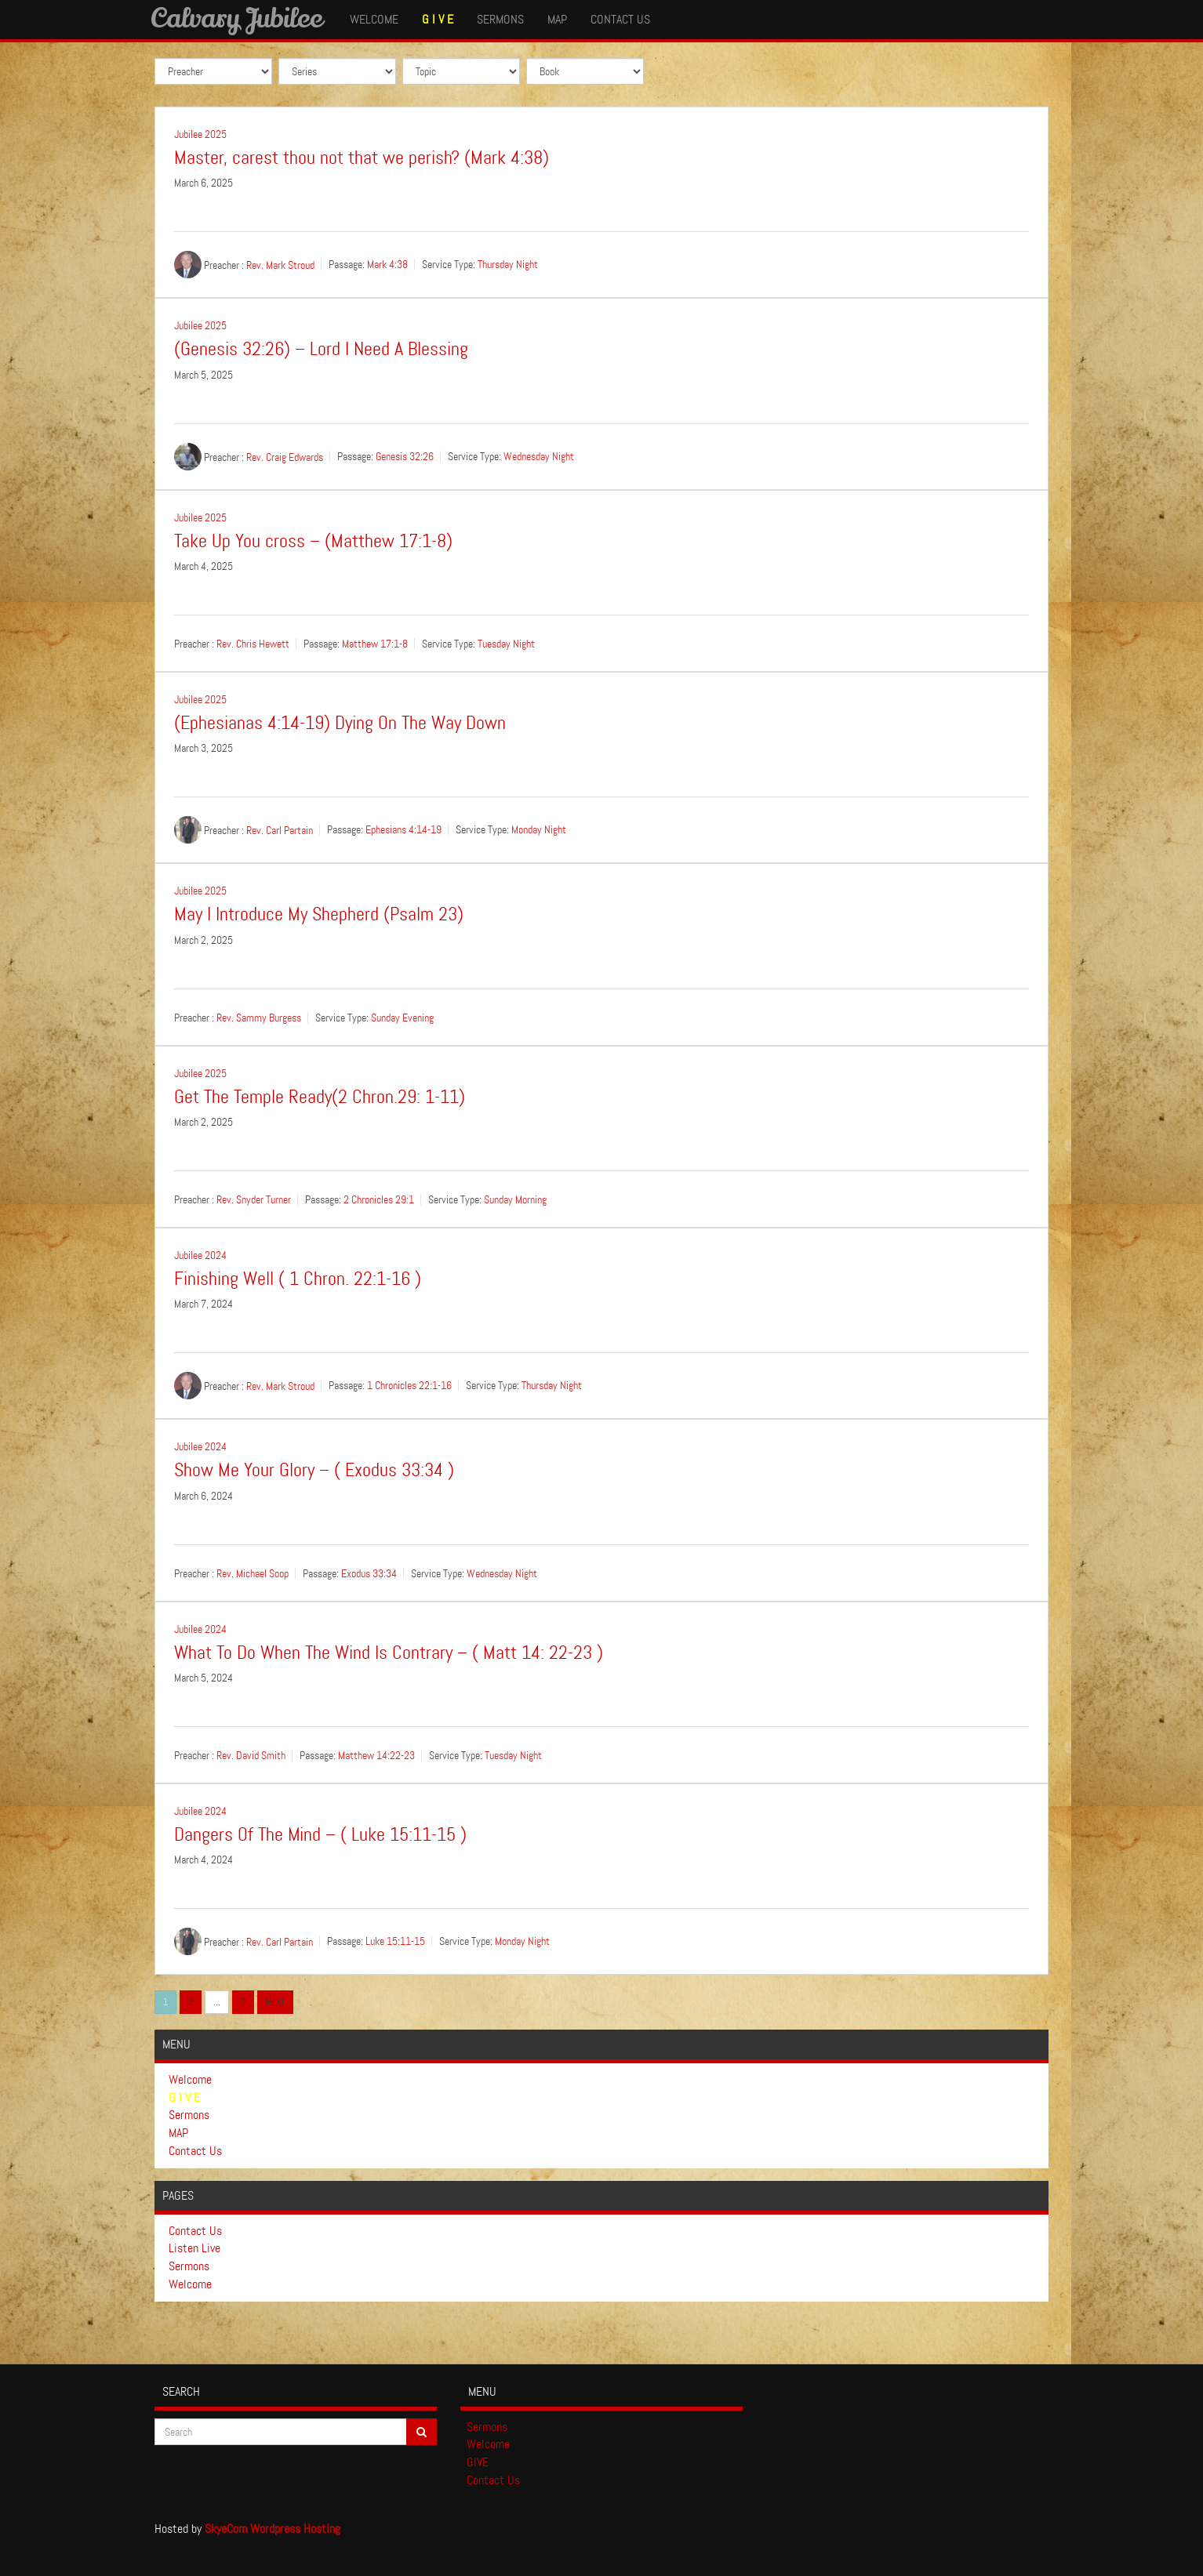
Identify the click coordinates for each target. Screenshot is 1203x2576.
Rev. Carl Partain (279, 830)
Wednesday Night (538, 456)
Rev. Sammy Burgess (258, 1017)
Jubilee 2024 (200, 1255)
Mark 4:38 (387, 265)
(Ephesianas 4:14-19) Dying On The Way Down (340, 723)
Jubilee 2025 (200, 134)
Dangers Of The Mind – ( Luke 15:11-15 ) (320, 1835)
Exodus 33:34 (369, 1573)
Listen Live (194, 2248)
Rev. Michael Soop (252, 1573)
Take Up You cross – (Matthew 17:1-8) (313, 541)
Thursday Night (508, 265)
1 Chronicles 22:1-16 (409, 1386)
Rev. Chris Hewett (252, 644)
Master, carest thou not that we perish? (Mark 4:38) (361, 158)
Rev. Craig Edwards (284, 456)
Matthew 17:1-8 (375, 644)
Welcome (374, 19)
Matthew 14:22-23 (376, 1755)
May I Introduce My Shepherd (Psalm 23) (318, 914)
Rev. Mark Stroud (280, 265)
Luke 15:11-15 (395, 1942)
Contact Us (620, 19)
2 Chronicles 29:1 (378, 1199)
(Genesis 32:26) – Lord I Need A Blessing (321, 349)
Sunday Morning (515, 1199)
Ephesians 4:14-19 (403, 830)
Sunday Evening (402, 1017)
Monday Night (538, 830)
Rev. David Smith (250, 1755)
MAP (557, 19)
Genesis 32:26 (405, 456)
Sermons (500, 19)
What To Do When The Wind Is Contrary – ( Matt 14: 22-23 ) (388, 1653)
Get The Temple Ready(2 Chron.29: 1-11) (319, 1097)
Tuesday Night (506, 644)
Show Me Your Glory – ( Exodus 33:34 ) (314, 1470)
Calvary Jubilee (236, 17)
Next (275, 2002)
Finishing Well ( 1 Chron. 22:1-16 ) (297, 1279)
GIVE (478, 2462)
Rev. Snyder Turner (253, 1199)
